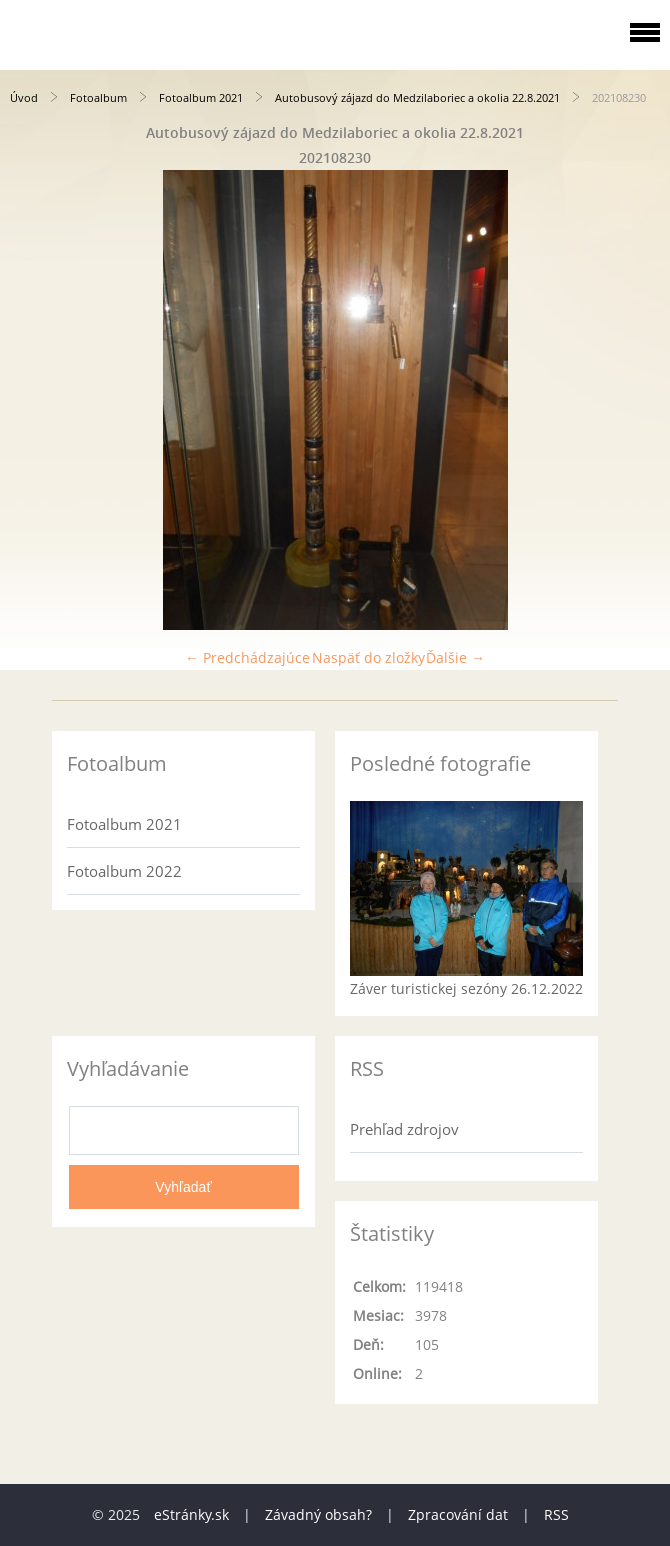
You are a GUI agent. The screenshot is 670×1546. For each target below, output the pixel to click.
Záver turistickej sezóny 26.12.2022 (466, 988)
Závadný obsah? (318, 1514)
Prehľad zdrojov (404, 1129)
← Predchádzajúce (247, 657)
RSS (556, 1514)
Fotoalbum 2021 (201, 97)
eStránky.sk (191, 1514)
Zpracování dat (458, 1514)
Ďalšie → (455, 657)
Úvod (24, 97)
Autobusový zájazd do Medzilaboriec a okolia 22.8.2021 (417, 97)
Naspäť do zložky (368, 657)
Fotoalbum (98, 97)
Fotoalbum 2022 (124, 871)
